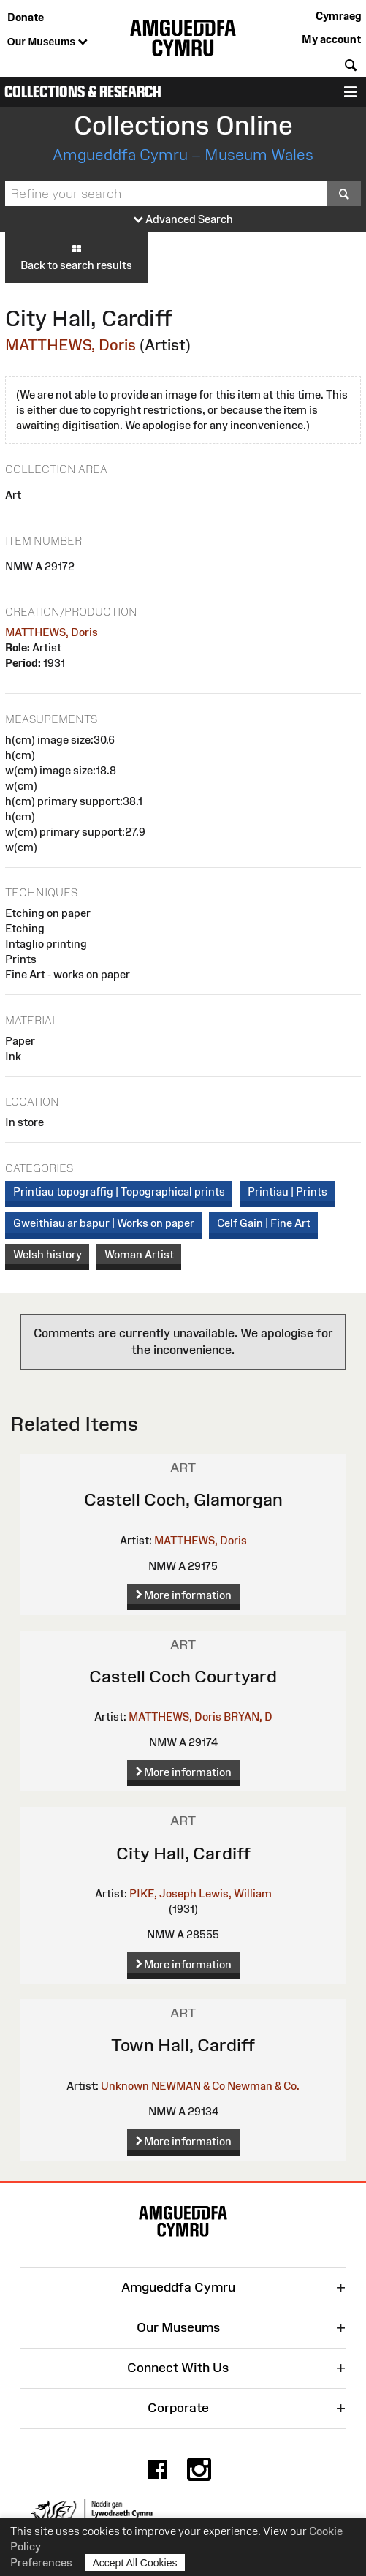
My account (331, 39)
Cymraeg (338, 16)
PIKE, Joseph (163, 1893)
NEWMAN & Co (188, 2086)
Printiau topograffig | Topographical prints (119, 1191)
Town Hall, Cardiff (183, 2045)
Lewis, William (235, 1893)
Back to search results (76, 256)
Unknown (125, 2086)
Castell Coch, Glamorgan (183, 1499)
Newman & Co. (263, 2086)
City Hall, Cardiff (183, 1853)
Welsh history (47, 1254)
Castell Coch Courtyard (183, 1676)
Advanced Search (183, 220)
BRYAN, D (248, 1716)
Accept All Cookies (135, 2562)
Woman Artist (139, 1254)
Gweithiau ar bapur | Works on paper (103, 1223)
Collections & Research (82, 92)
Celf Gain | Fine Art (263, 1223)
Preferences (41, 2562)
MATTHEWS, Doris (70, 344)
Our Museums (47, 42)
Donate (25, 17)
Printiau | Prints (287, 1191)
